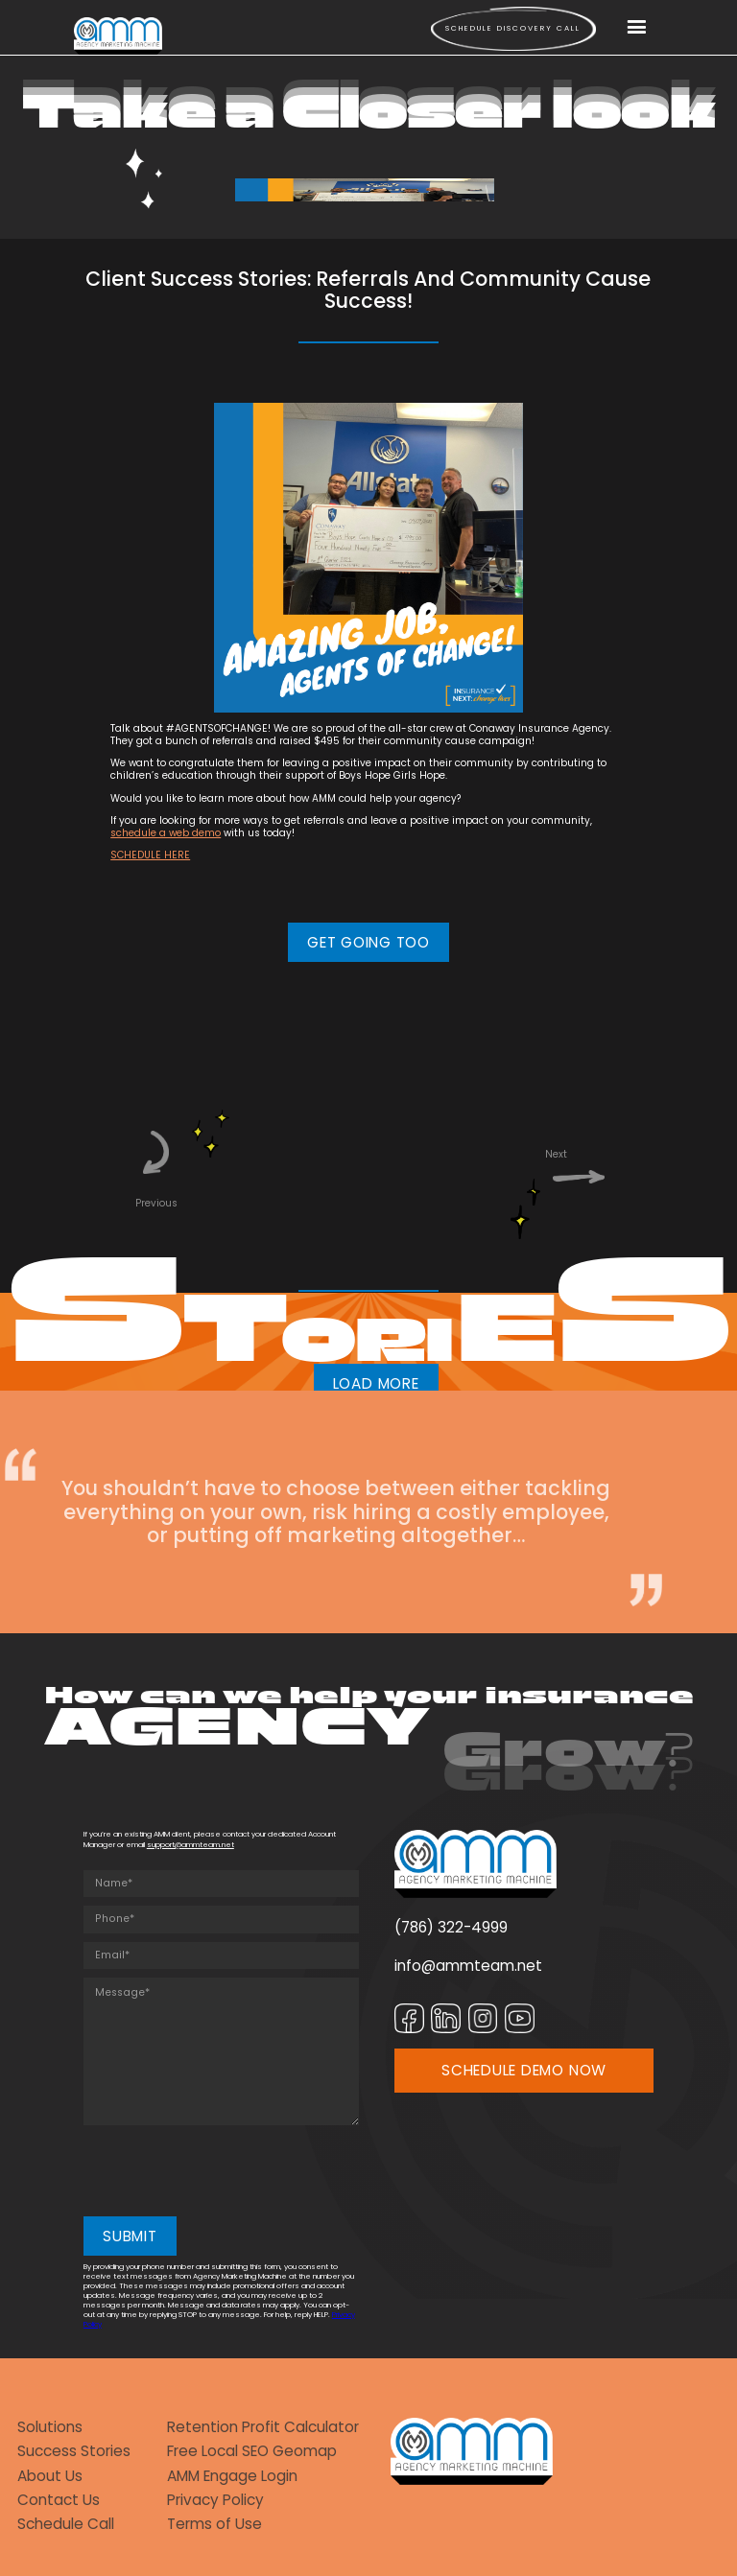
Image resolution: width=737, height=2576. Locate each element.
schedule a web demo (165, 833)
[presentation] (229, 2171)
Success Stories (74, 2451)
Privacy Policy (215, 2500)
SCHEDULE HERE (150, 855)
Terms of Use (214, 2524)
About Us (50, 2476)
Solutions (50, 2427)
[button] (636, 28)
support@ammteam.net (190, 1844)
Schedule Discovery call (513, 28)
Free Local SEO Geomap (252, 2451)
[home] (118, 35)
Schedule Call (65, 2524)
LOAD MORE (376, 1383)
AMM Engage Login (232, 2476)
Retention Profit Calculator (263, 2427)
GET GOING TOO (368, 942)
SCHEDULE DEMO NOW (523, 2070)
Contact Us (58, 2500)
